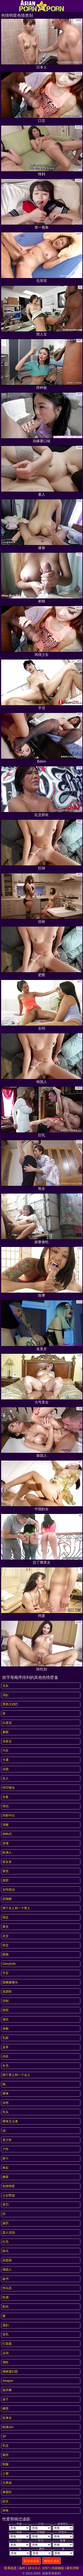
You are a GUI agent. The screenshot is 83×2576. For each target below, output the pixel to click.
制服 (5, 2464)
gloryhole (9, 1963)
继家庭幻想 (10, 2371)
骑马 (5, 2251)
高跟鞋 (7, 1991)
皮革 (5, 2047)
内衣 (5, 2056)
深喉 (5, 1824)
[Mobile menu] (4, 5)
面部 (5, 1880)
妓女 (5, 2501)
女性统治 (8, 1889)
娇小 (5, 2158)
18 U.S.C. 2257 (38, 2568)
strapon (7, 2380)
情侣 (5, 1806)
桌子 (5, 2399)
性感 (5, 2297)
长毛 (5, 2065)
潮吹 (5, 2362)
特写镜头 (8, 1787)
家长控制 (72, 2568)
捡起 (5, 2167)
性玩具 (7, 2288)
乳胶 (5, 2038)
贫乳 (5, 2334)
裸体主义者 (10, 2121)
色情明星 (8, 2186)
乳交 (5, 2445)
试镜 (5, 1769)
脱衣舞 (7, 2390)
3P (4, 2436)
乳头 (5, 2112)
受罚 (5, 2204)
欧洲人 (7, 1852)
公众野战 (8, 2195)
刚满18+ (8, 2427)
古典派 (7, 2482)
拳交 (5, 1926)
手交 (5, 1973)
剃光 (5, 2306)
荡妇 (5, 2325)
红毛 (5, 2241)
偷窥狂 (7, 2492)
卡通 (5, 1760)
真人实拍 (8, 2232)
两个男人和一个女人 (16, 2075)
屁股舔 (7, 2260)
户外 (5, 2149)
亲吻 (5, 2028)
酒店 (5, 2019)
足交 (5, 1936)
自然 (5, 2102)
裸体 (5, 2093)
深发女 (7, 1741)
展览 (5, 1871)
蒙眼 (5, 1732)
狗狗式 (7, 1834)
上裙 (5, 2473)
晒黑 (5, 2408)
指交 (5, 1917)
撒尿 (5, 2177)
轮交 (5, 1945)
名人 (5, 1778)
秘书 (5, 2279)
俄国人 (7, 2269)
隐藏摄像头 (10, 1982)
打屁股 (7, 2343)
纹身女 (7, 2418)
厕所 (5, 2455)
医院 (5, 2010)
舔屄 (5, 2223)
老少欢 (7, 2140)
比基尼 (7, 1722)
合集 (5, 1797)
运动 (5, 2353)
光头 (5, 1685)
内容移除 (58, 2568)
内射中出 (8, 1815)
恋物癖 (7, 1899)
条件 (22, 2568)
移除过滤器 (51, 2561)
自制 (5, 2001)
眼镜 (5, 1954)
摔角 (5, 2510)
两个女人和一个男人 (16, 1908)
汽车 (5, 1750)
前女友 (7, 1861)
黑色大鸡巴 (10, 1704)
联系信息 (10, 2568)
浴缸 (5, 1695)
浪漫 (5, 1843)
